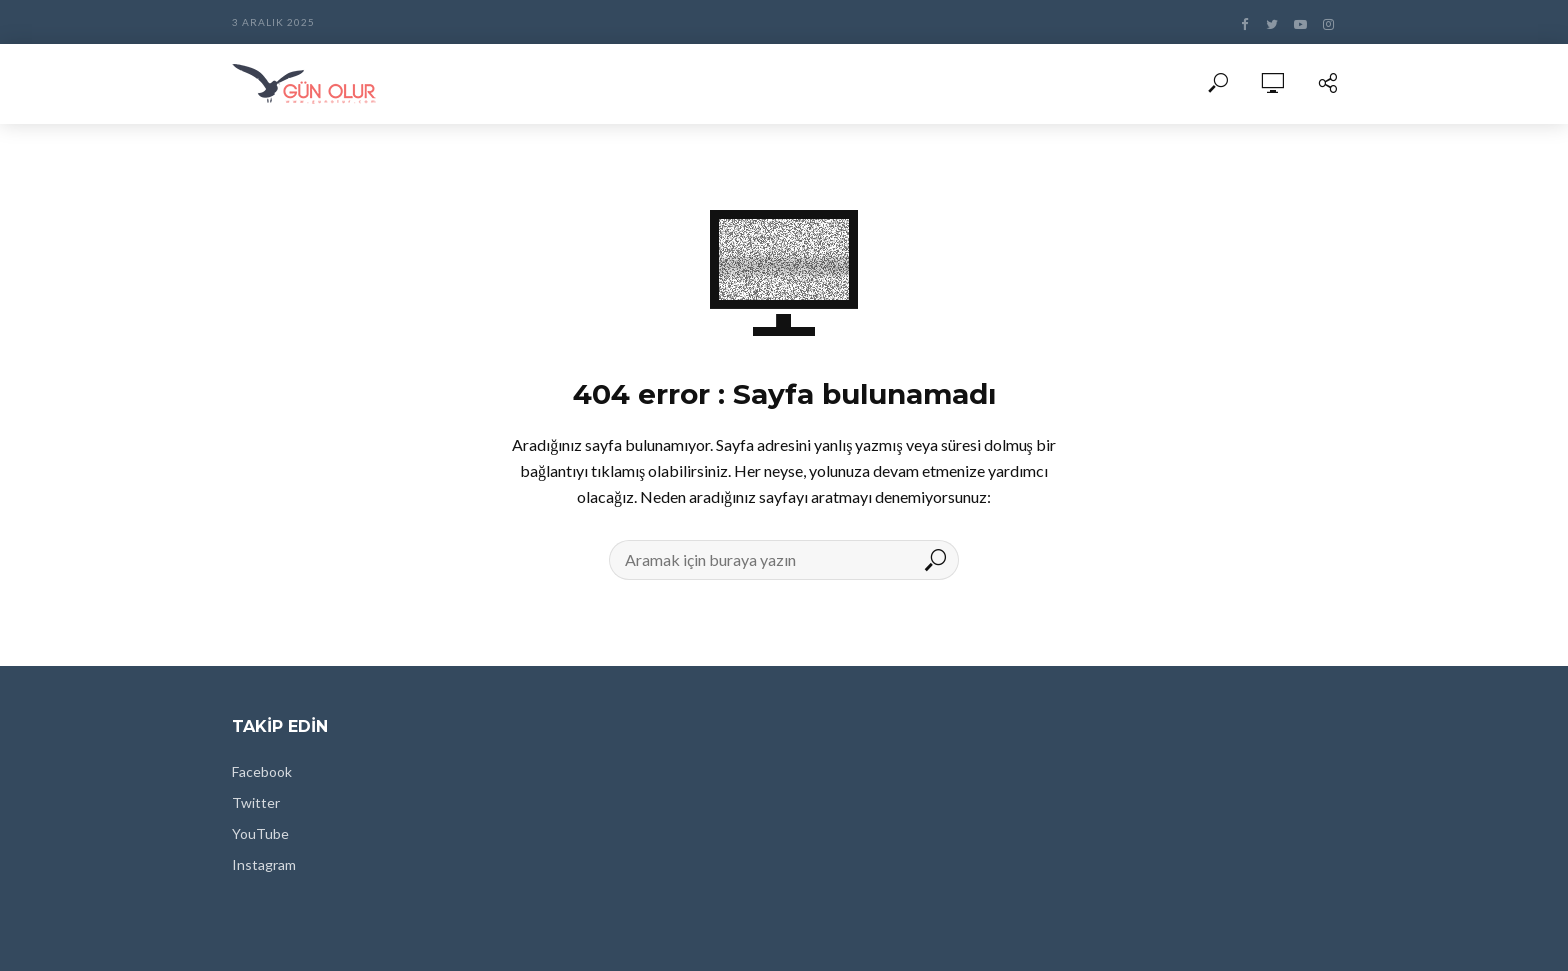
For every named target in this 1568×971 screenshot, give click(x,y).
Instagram (264, 864)
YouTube (260, 833)
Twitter (256, 802)
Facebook (262, 771)
